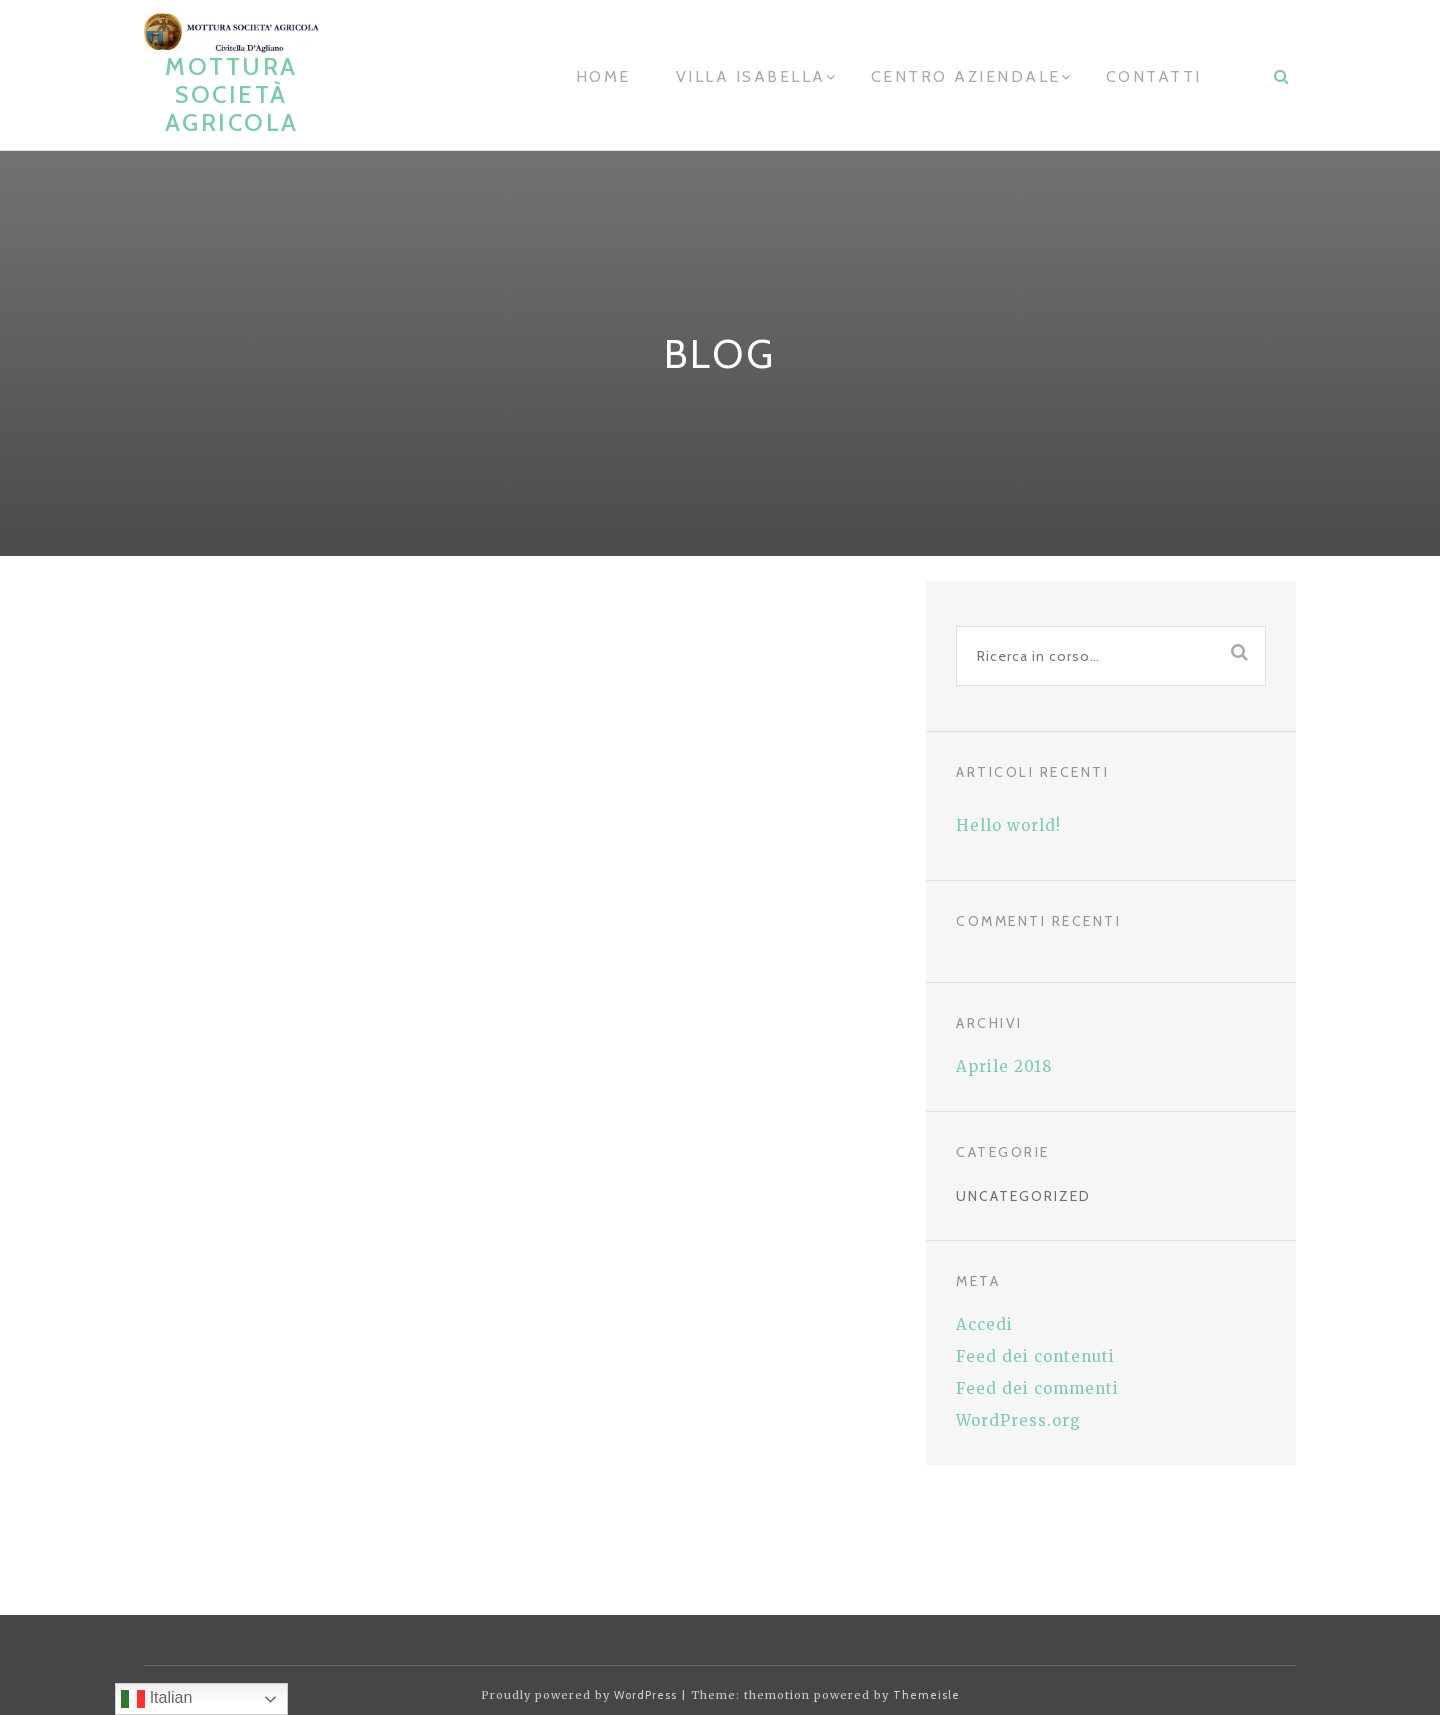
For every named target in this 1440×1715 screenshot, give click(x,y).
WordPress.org (1018, 1420)
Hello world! (1008, 825)
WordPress (645, 1695)
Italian (156, 1699)
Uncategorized (1023, 1196)
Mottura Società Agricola (232, 94)
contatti (1154, 76)
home (603, 76)
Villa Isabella (751, 76)
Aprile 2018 (1004, 1066)
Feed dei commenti (1037, 1388)
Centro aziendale (966, 76)
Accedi (984, 1324)
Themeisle (926, 1695)
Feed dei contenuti (1035, 1356)
